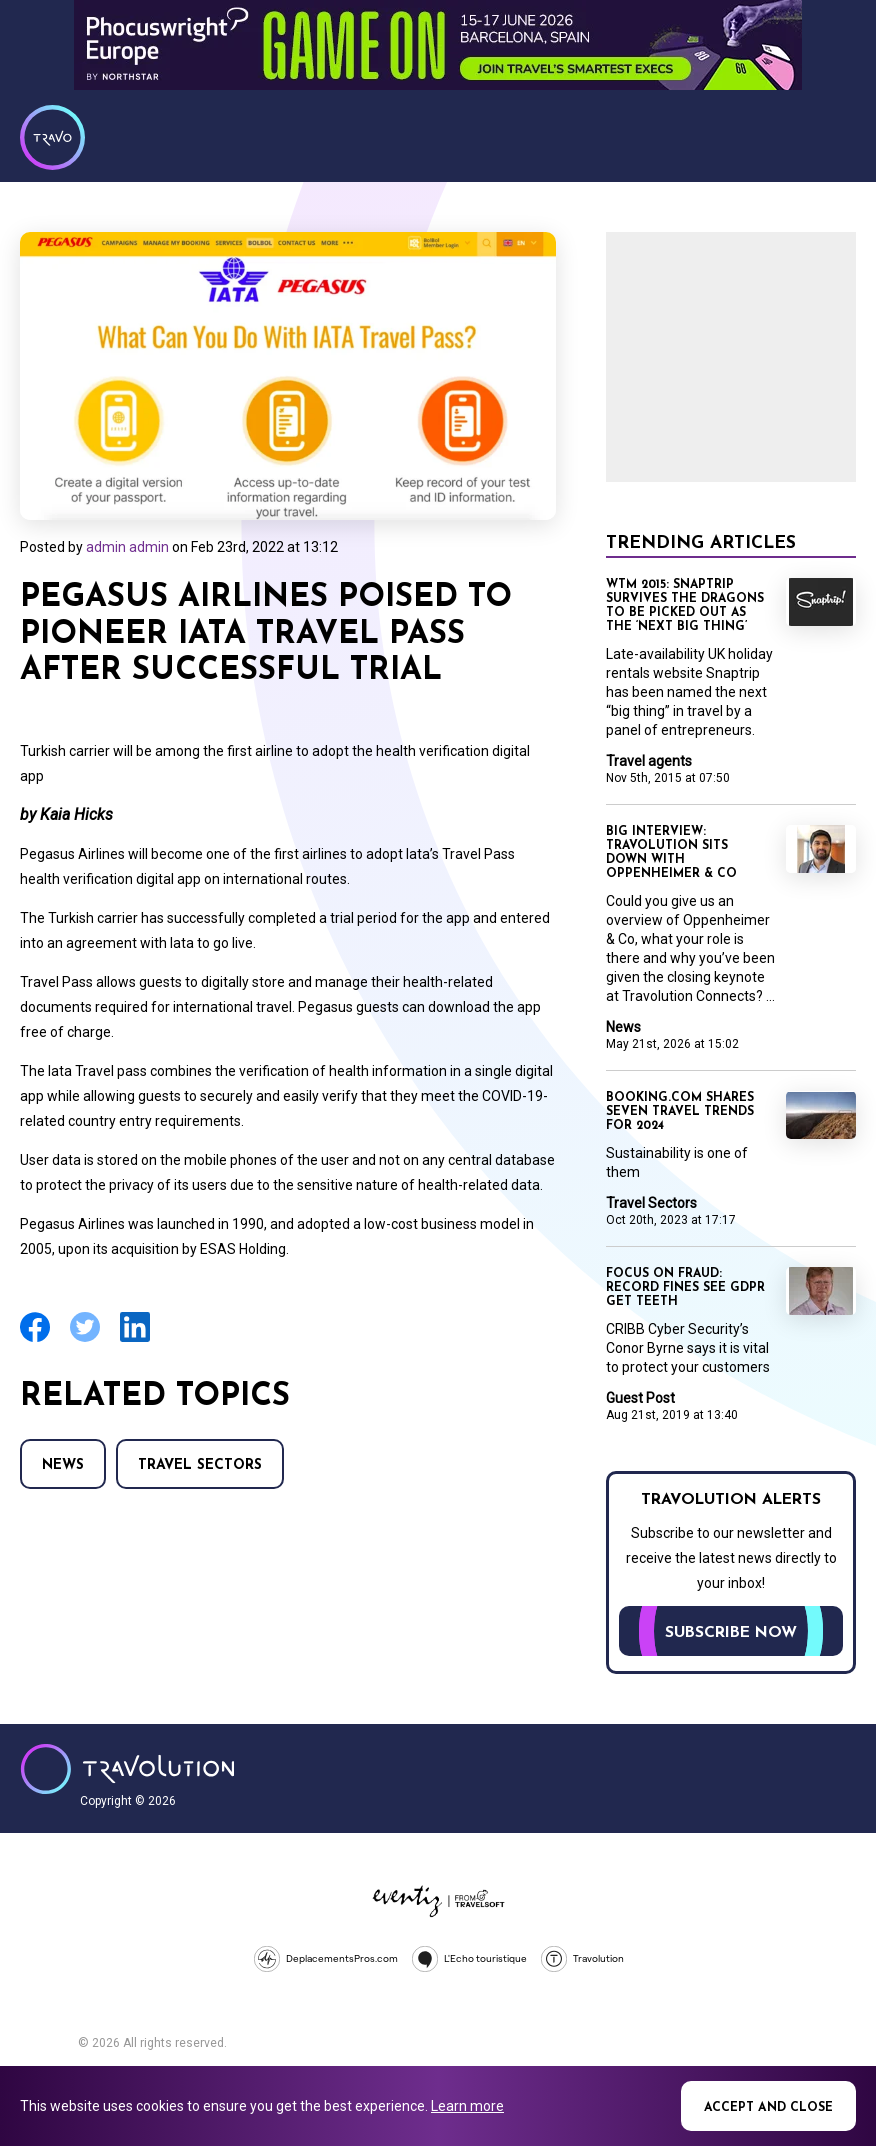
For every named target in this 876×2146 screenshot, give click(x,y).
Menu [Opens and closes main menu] (836, 135)
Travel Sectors (200, 1465)
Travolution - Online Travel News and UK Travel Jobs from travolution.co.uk (127, 1769)
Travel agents (649, 761)
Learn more (467, 2106)
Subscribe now (731, 1633)
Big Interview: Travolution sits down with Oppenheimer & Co (671, 853)
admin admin (127, 547)
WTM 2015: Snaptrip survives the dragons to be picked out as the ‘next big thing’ (685, 606)
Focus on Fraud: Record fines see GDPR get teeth (685, 1288)
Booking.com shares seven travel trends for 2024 (680, 1112)
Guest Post (640, 1398)
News (63, 1465)
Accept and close (768, 2108)
